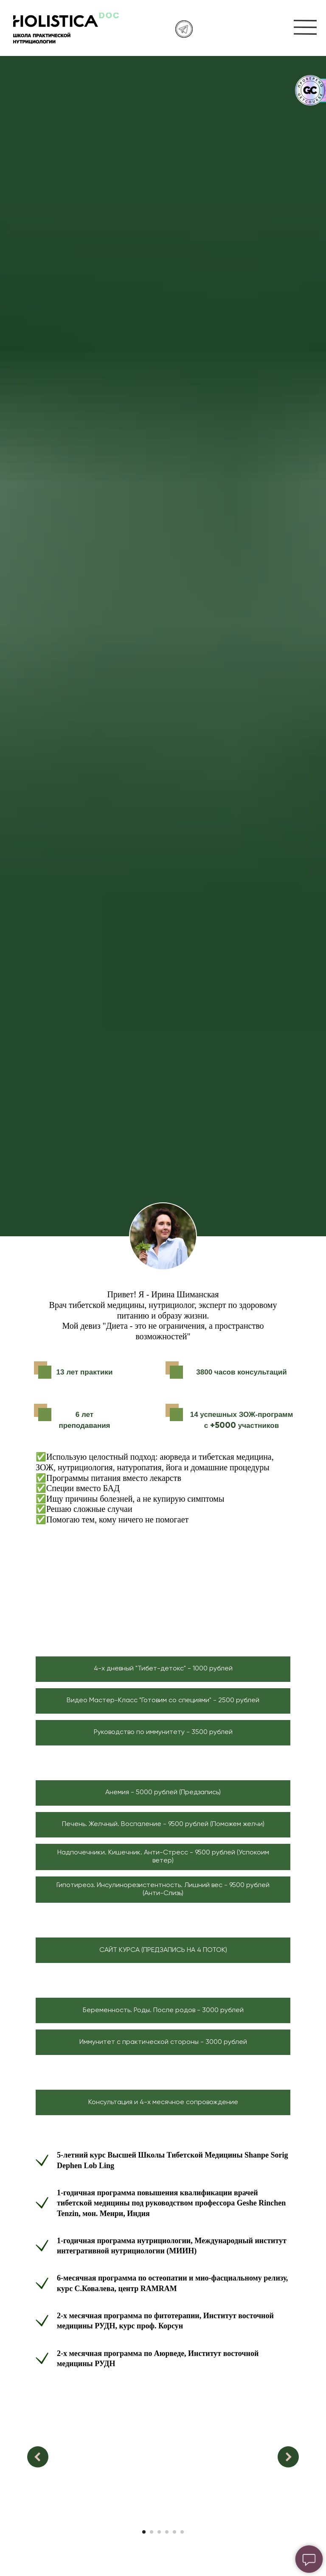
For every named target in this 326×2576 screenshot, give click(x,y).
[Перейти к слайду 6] (182, 2532)
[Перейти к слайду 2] (151, 2532)
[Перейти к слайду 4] (167, 2532)
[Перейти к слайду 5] (174, 2532)
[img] (305, 27)
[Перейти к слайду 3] (159, 2532)
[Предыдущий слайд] (37, 2456)
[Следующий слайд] (288, 2456)
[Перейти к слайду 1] (144, 2532)
